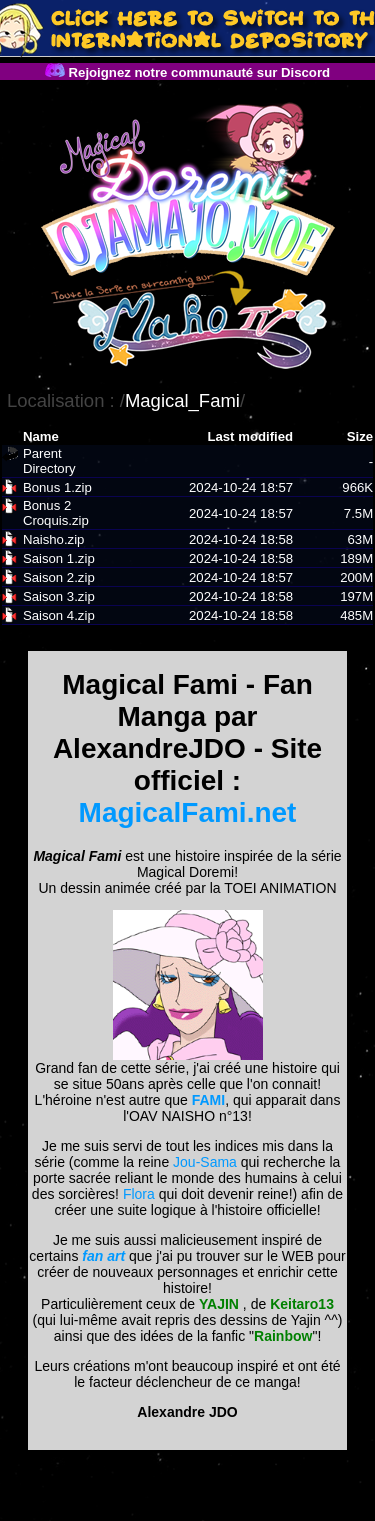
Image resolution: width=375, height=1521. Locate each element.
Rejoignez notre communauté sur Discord (187, 72)
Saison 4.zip (59, 615)
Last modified (250, 436)
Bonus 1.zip (57, 487)
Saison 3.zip (59, 596)
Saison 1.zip (59, 558)
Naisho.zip (54, 539)
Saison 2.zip (59, 577)
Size (360, 436)
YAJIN (219, 1304)
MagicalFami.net (188, 812)
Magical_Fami (182, 400)
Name (41, 436)
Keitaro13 (302, 1304)
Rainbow (283, 1336)
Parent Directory (49, 461)
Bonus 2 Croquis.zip (56, 513)
